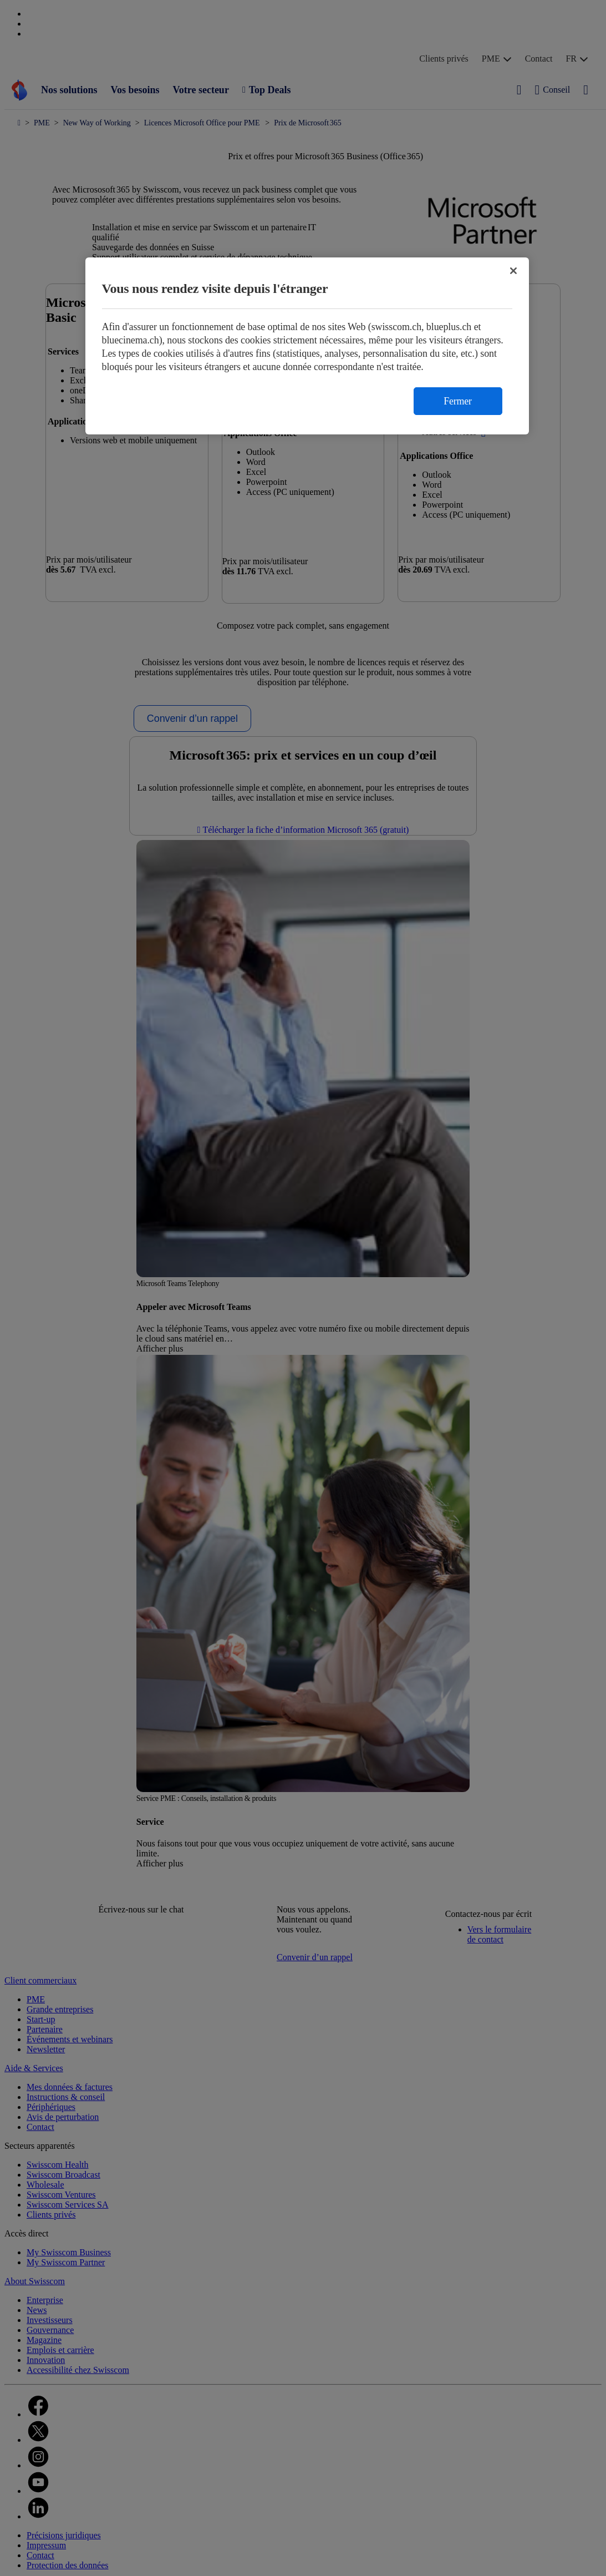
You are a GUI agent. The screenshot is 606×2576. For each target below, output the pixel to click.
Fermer (457, 401)
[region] (307, 345)
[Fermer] (513, 271)
